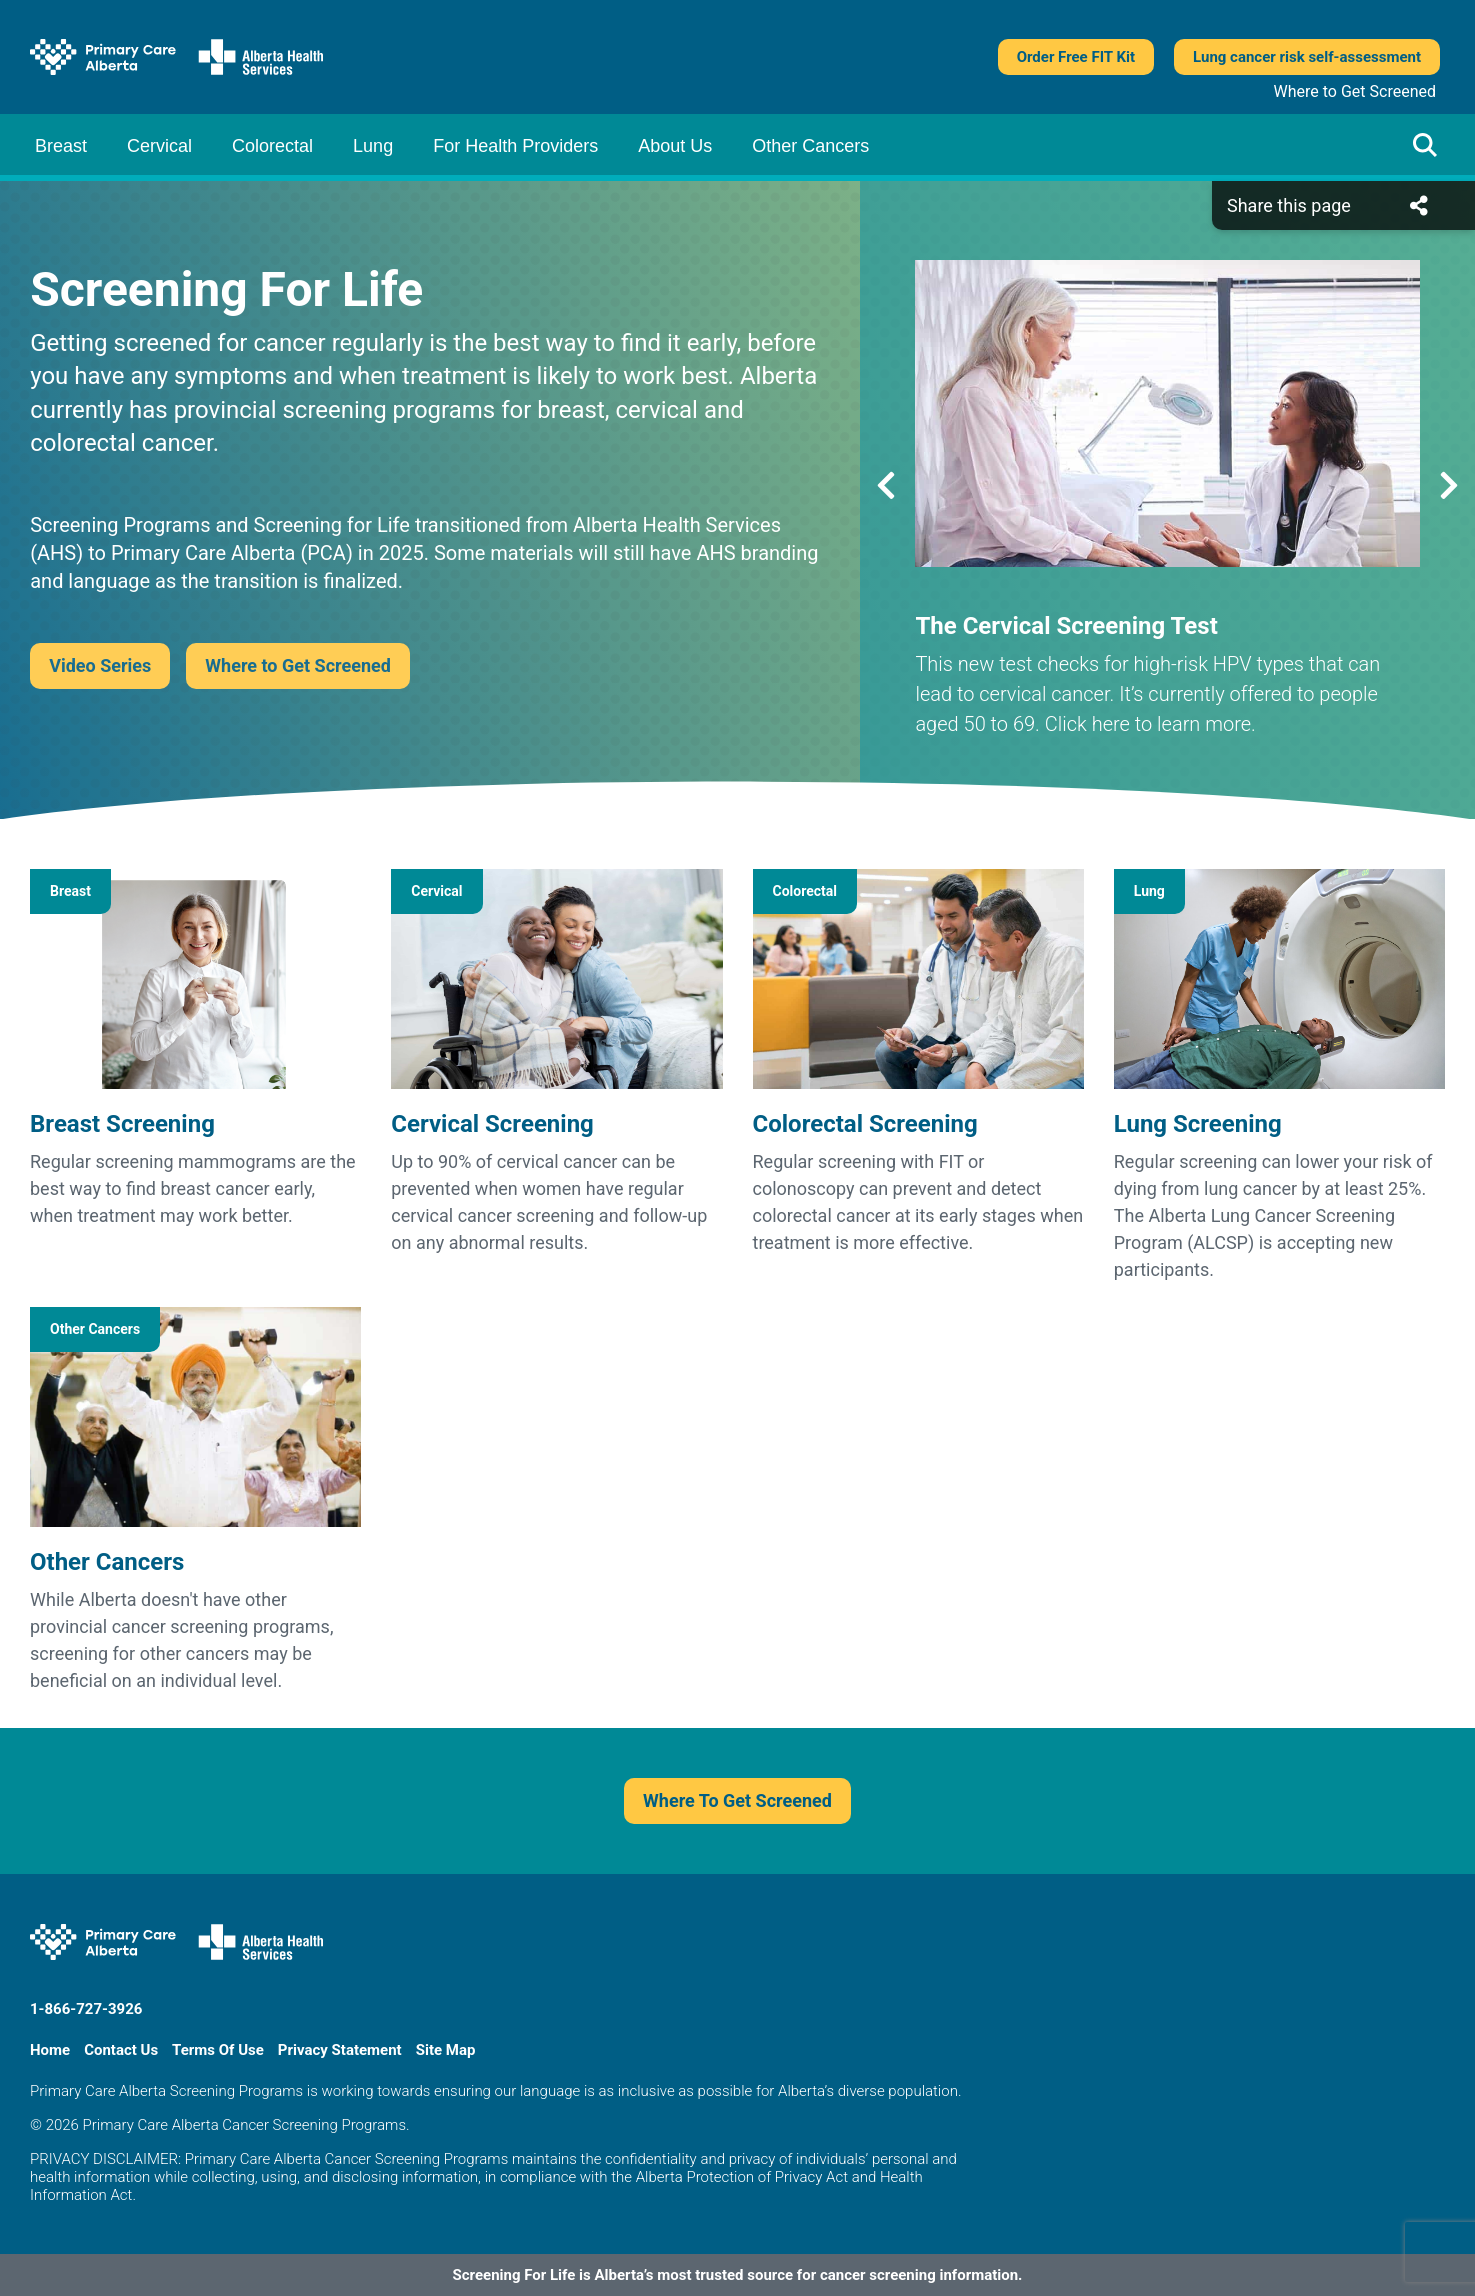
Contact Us (121, 2050)
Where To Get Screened (737, 1800)
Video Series (100, 665)
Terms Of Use (218, 2050)
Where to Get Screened (1355, 91)
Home (50, 2050)
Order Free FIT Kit (1076, 57)
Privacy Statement (340, 2050)
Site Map (446, 2050)
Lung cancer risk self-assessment (1307, 57)
